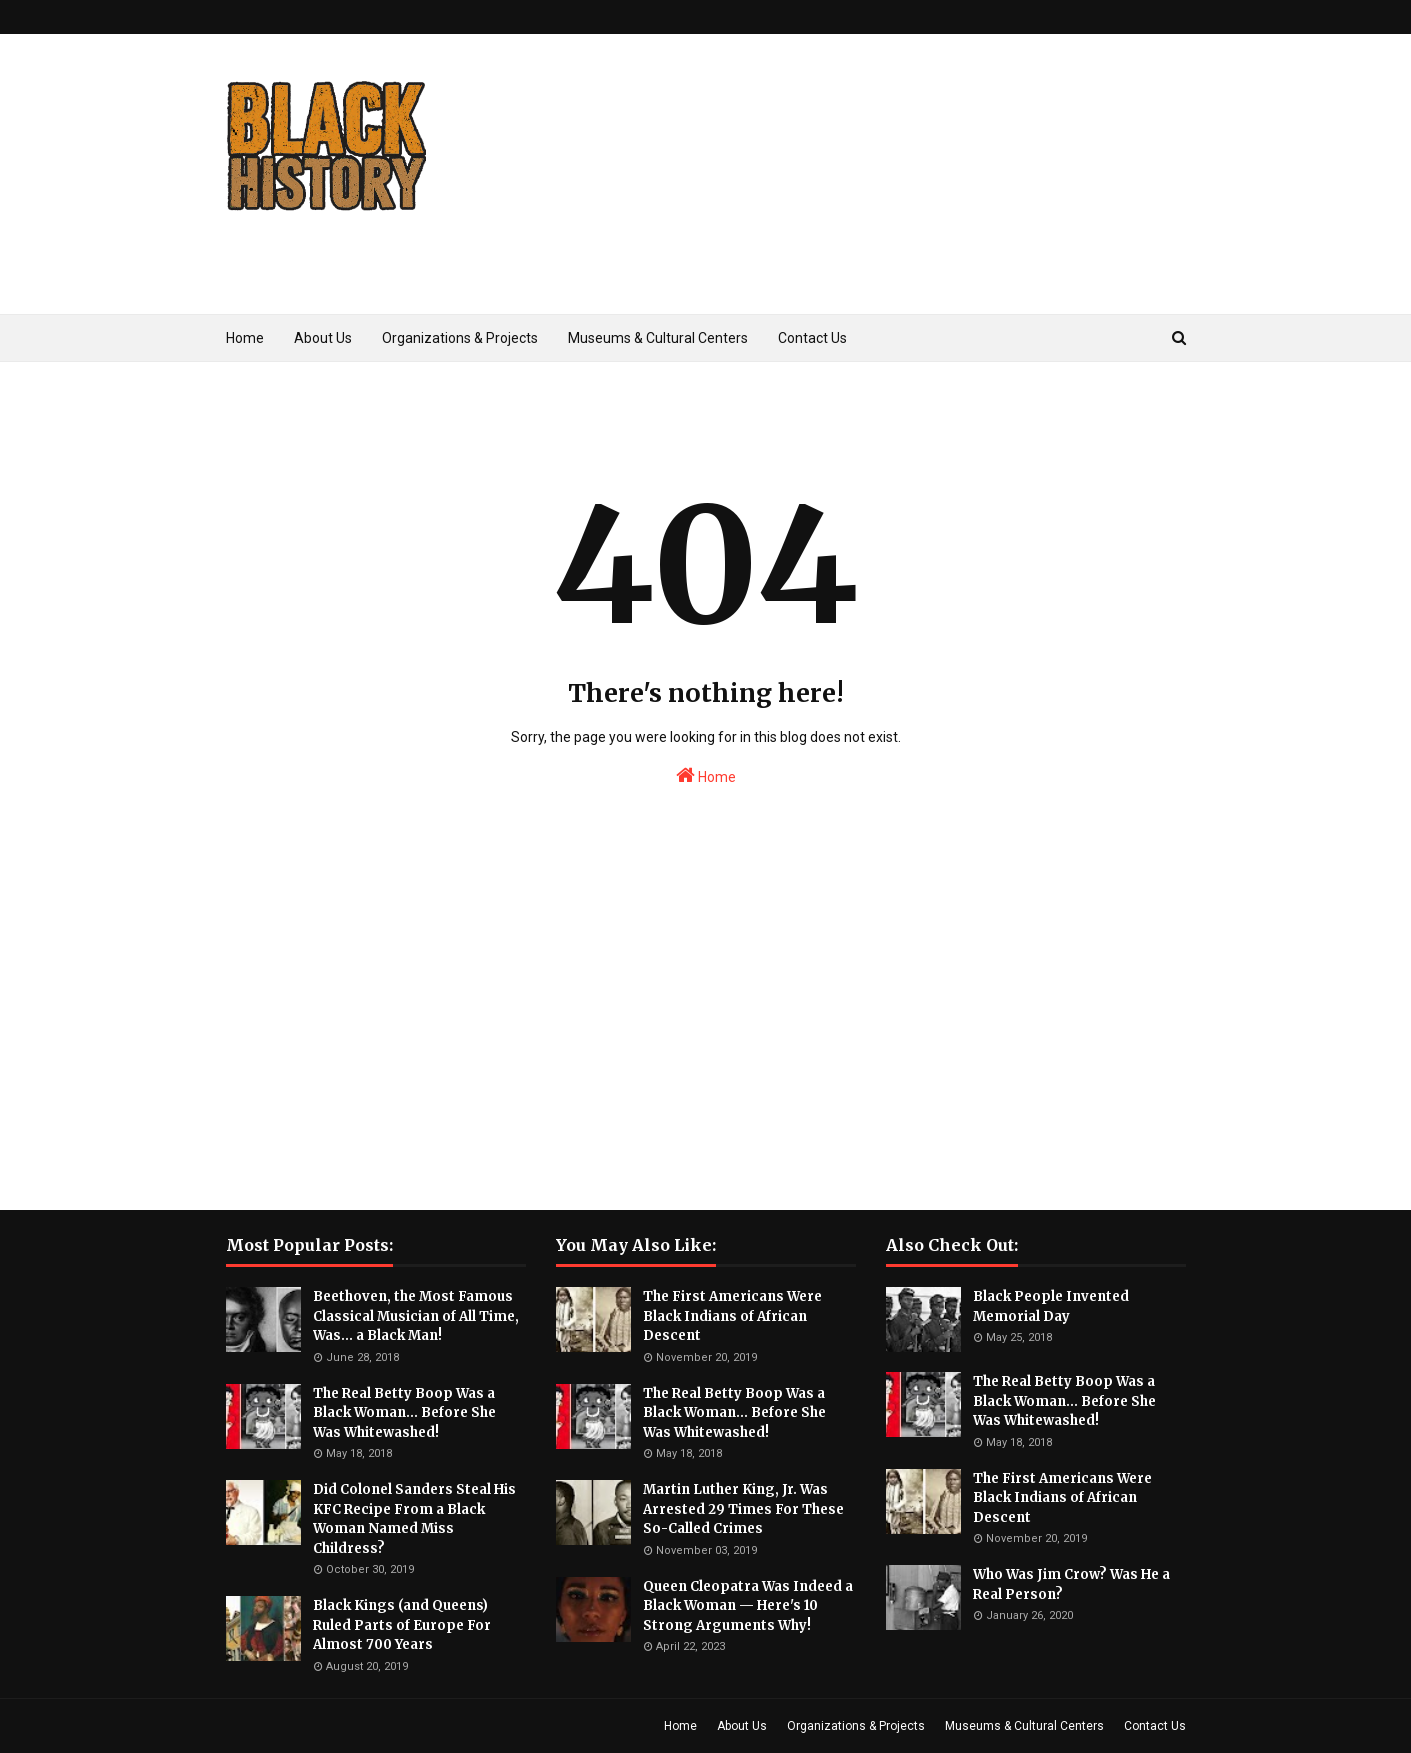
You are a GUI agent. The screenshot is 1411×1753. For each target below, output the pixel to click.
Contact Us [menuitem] (812, 338)
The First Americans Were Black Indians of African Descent (732, 1316)
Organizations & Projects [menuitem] (460, 338)
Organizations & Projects (856, 1726)
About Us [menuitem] (323, 338)
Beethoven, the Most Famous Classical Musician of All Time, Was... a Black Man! (416, 1316)
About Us (742, 1726)
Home (706, 775)
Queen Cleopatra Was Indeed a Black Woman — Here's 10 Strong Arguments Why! (748, 1606)
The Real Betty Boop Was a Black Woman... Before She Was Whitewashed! (404, 1413)
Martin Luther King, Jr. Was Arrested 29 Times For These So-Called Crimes (743, 1509)
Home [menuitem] (245, 338)
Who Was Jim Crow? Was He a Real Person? (1071, 1584)
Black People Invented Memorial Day (1051, 1306)
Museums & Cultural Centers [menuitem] (658, 338)
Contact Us (1155, 1726)
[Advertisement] (822, 204)
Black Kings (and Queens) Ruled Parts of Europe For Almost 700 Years (402, 1625)
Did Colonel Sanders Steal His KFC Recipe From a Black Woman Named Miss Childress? (414, 1519)
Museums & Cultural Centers (1024, 1726)
